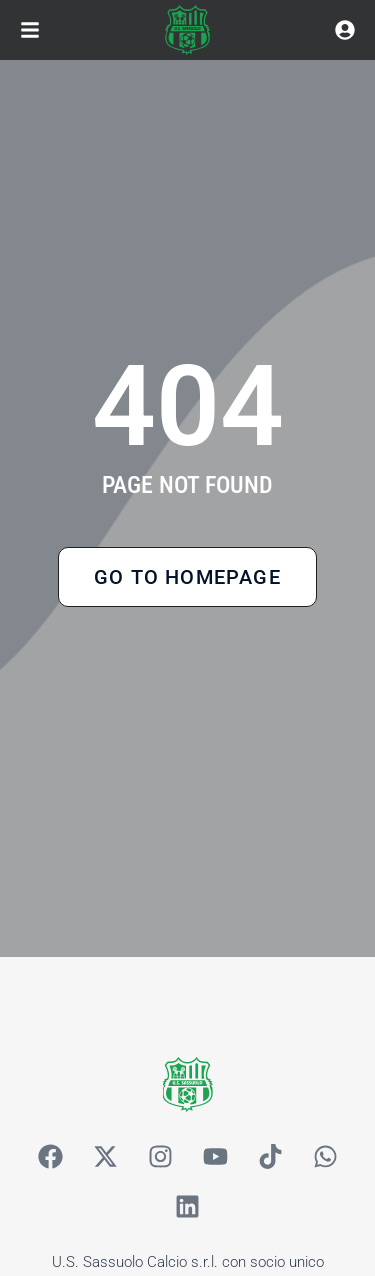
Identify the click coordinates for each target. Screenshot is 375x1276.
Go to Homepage (187, 577)
